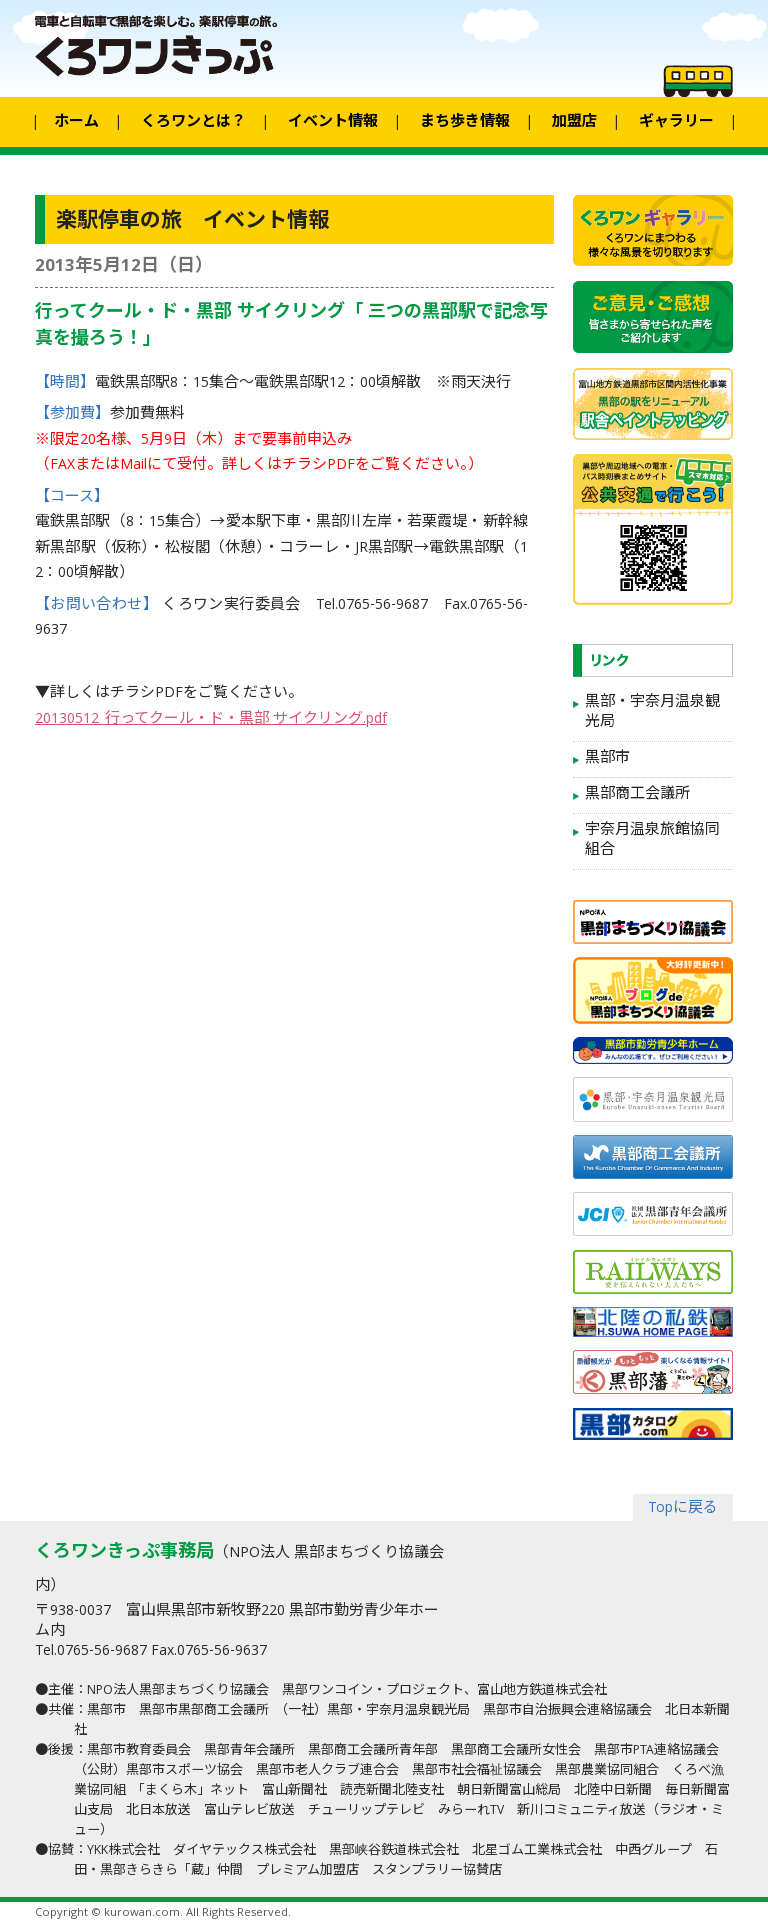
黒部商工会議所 (637, 795)
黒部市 (607, 759)
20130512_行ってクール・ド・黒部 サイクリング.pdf (211, 720)
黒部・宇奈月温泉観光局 (652, 713)
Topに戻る (683, 1509)
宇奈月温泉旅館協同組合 (652, 841)
